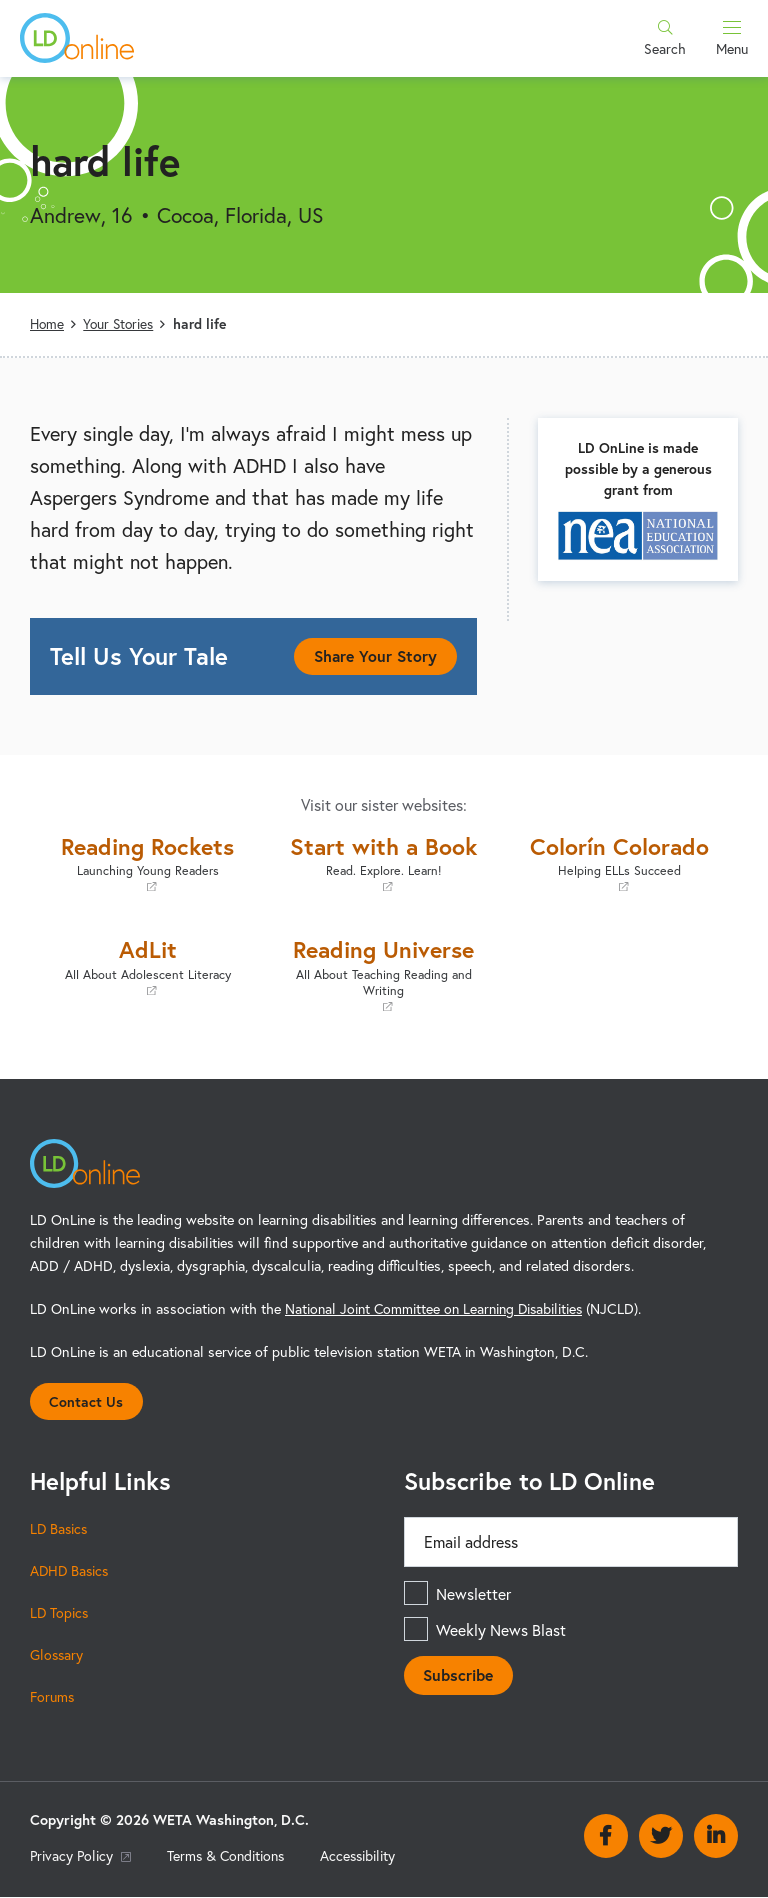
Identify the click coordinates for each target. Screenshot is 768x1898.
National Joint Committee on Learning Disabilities (438, 1307)
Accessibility (365, 1856)
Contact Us (87, 1401)
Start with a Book (384, 861)
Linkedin (716, 1838)
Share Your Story (374, 655)
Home (48, 323)
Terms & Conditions (230, 1856)
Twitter (661, 1838)
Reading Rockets (148, 861)
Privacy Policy (81, 1856)
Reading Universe (384, 973)
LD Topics (60, 1613)
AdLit (148, 965)
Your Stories (121, 323)
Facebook (606, 1838)
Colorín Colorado (620, 861)
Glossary (57, 1655)
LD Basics (60, 1529)
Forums (53, 1697)
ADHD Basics (71, 1571)
